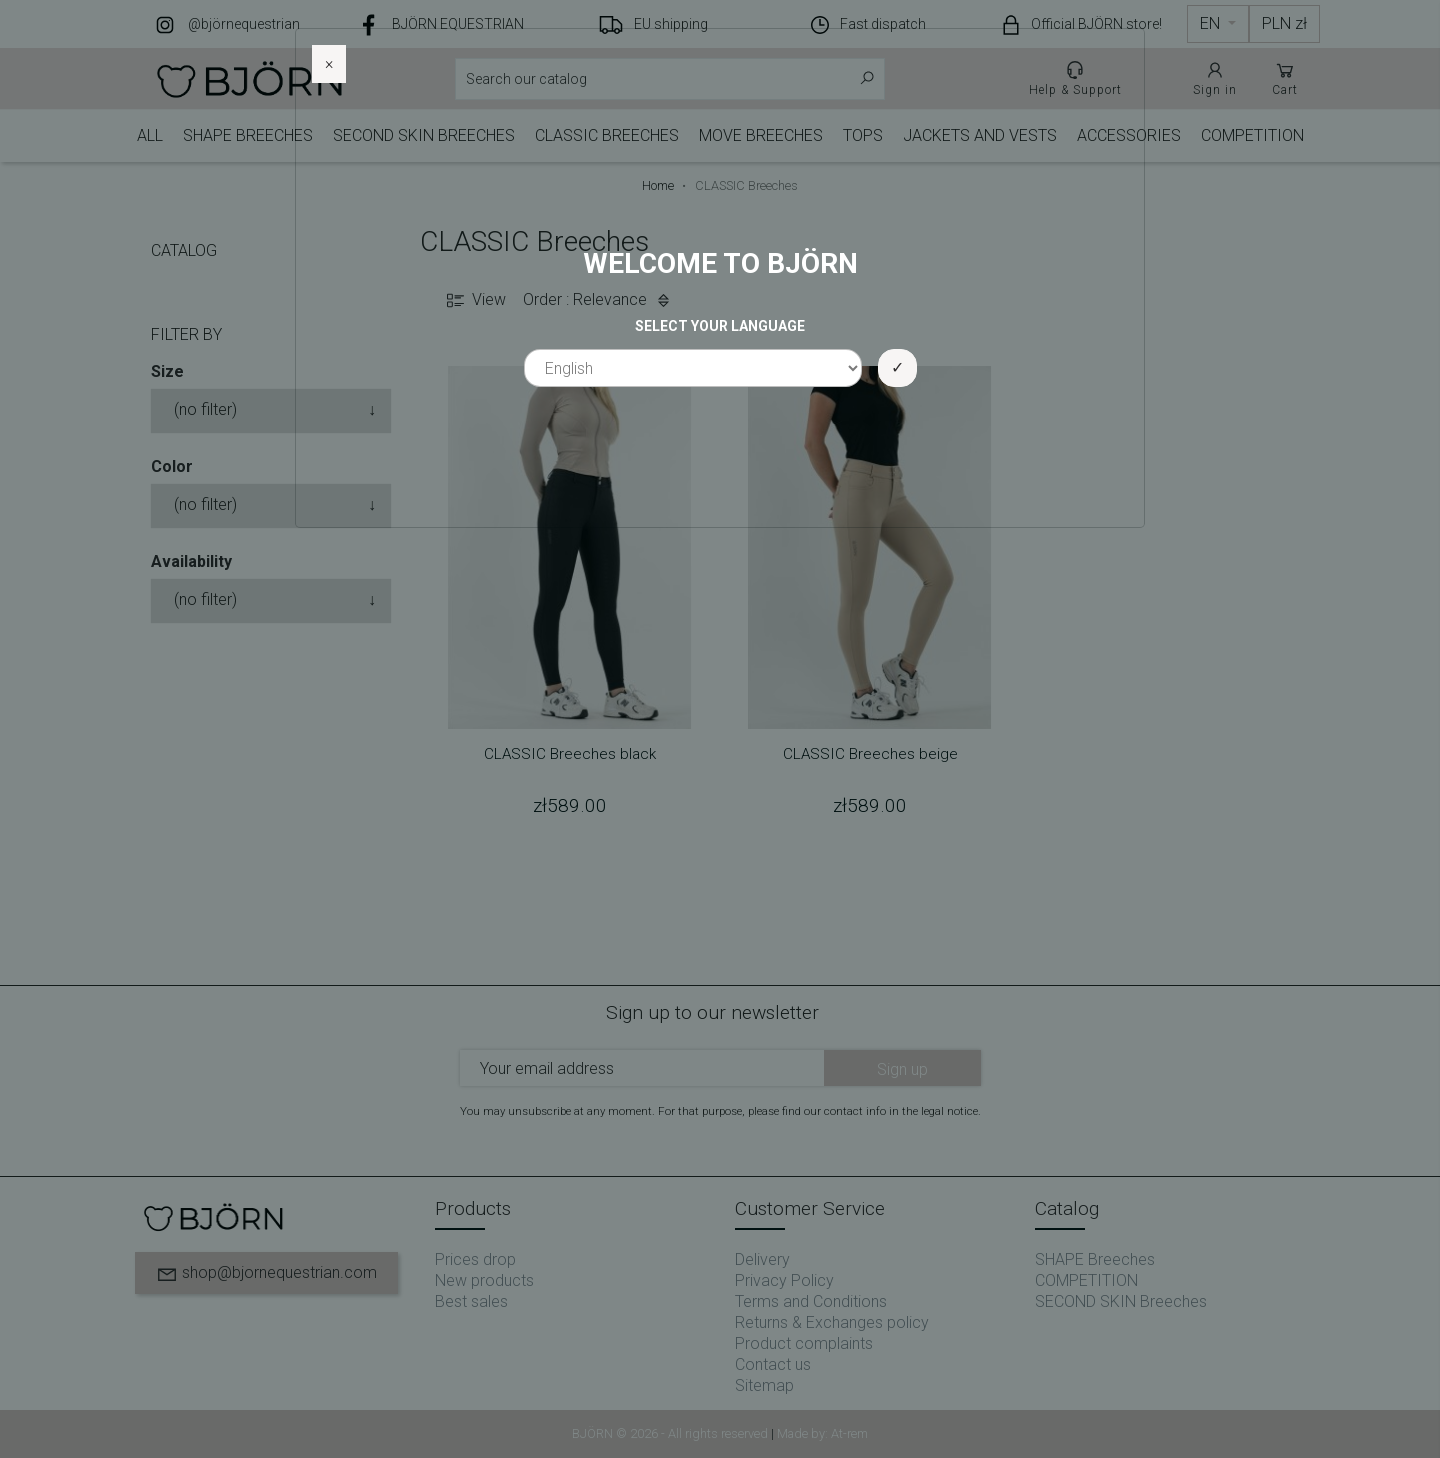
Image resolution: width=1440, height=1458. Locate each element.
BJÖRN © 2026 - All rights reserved (671, 1433)
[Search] (670, 79)
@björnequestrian (244, 24)
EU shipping (671, 24)
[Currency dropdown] (1284, 24)
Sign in (1215, 78)
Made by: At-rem (822, 1433)
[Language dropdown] (1218, 24)
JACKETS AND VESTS (980, 135)
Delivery (762, 1259)
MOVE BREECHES (761, 135)
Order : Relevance (599, 300)
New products (484, 1280)
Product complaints (804, 1343)
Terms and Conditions (811, 1301)
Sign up (902, 1069)
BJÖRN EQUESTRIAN (458, 24)
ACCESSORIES (1129, 135)
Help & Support (1075, 78)
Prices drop (475, 1259)
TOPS (863, 135)
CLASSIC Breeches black (570, 754)
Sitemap (764, 1385)
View (474, 300)
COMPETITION (1252, 135)
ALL (150, 135)
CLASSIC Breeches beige (870, 754)
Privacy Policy (784, 1280)
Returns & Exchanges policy (832, 1322)
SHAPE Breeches (248, 135)
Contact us (773, 1364)
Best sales (471, 1301)
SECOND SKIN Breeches (424, 135)
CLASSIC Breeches (607, 135)
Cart (1285, 78)
